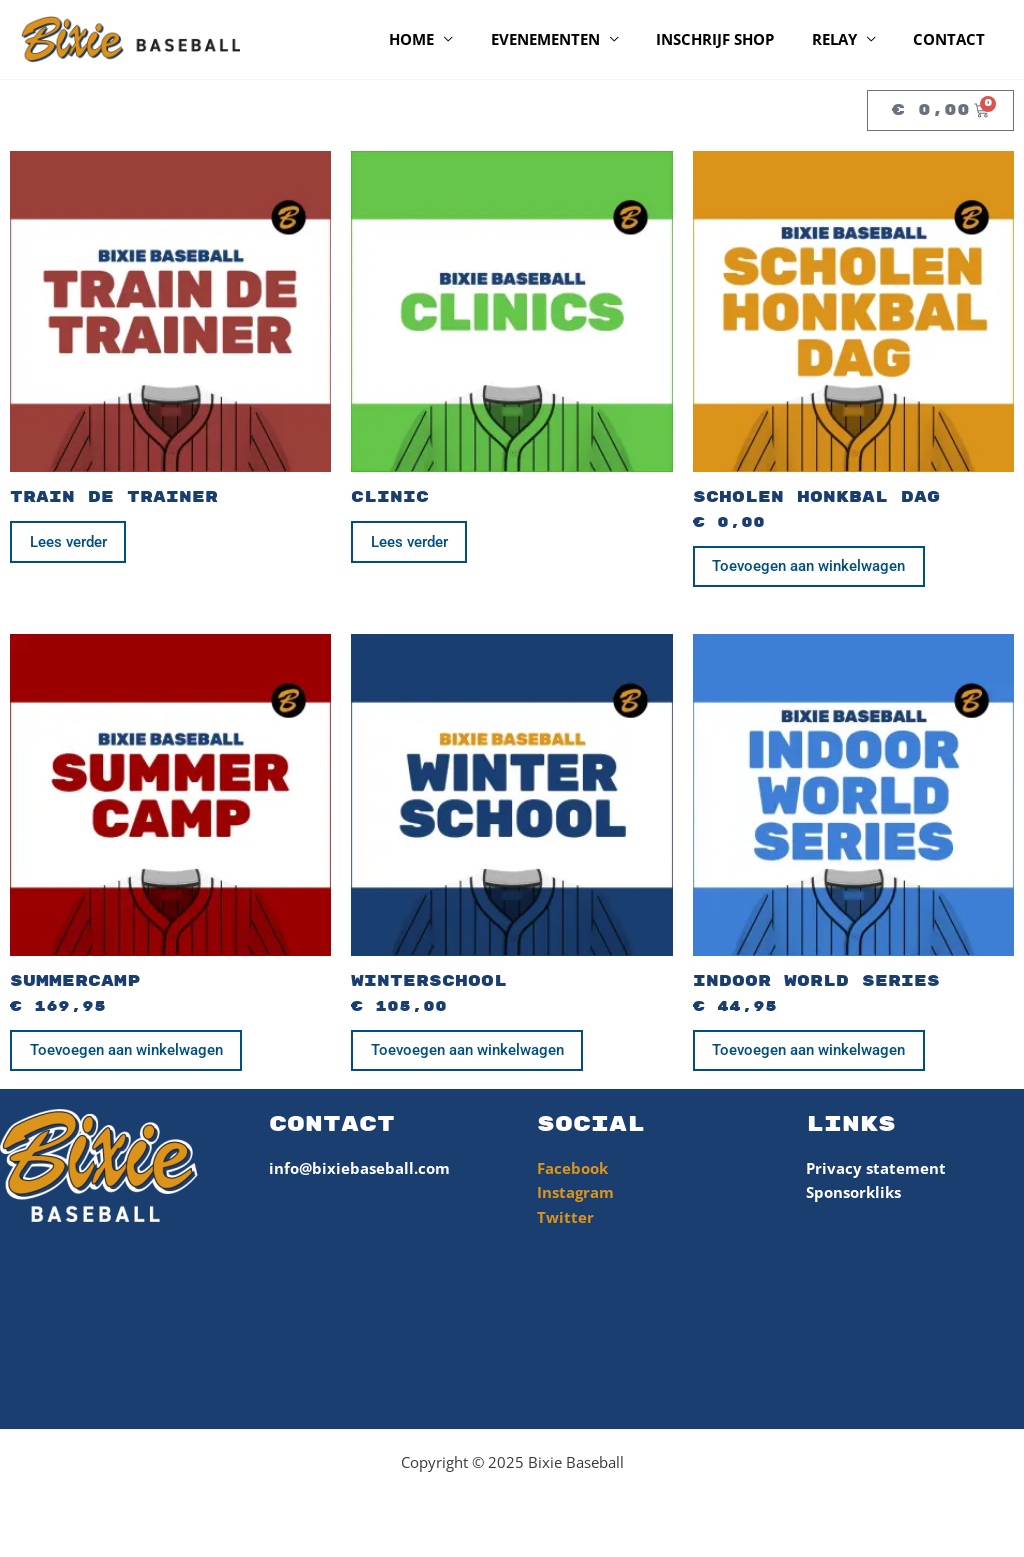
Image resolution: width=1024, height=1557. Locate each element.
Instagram (575, 1199)
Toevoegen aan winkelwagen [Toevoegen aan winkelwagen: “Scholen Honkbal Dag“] (811, 568)
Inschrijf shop (734, 39)
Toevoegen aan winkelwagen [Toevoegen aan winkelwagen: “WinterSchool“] (469, 1055)
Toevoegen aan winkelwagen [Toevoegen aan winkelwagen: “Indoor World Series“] (811, 1055)
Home (445, 39)
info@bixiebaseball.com (359, 1174)
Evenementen (571, 39)
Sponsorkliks (853, 1199)
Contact (953, 39)
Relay (845, 39)
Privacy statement (876, 1174)
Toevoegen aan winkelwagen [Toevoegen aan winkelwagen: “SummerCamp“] (128, 1055)
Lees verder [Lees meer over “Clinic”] (411, 543)
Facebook (572, 1174)
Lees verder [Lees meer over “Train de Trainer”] (70, 543)
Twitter (565, 1224)
